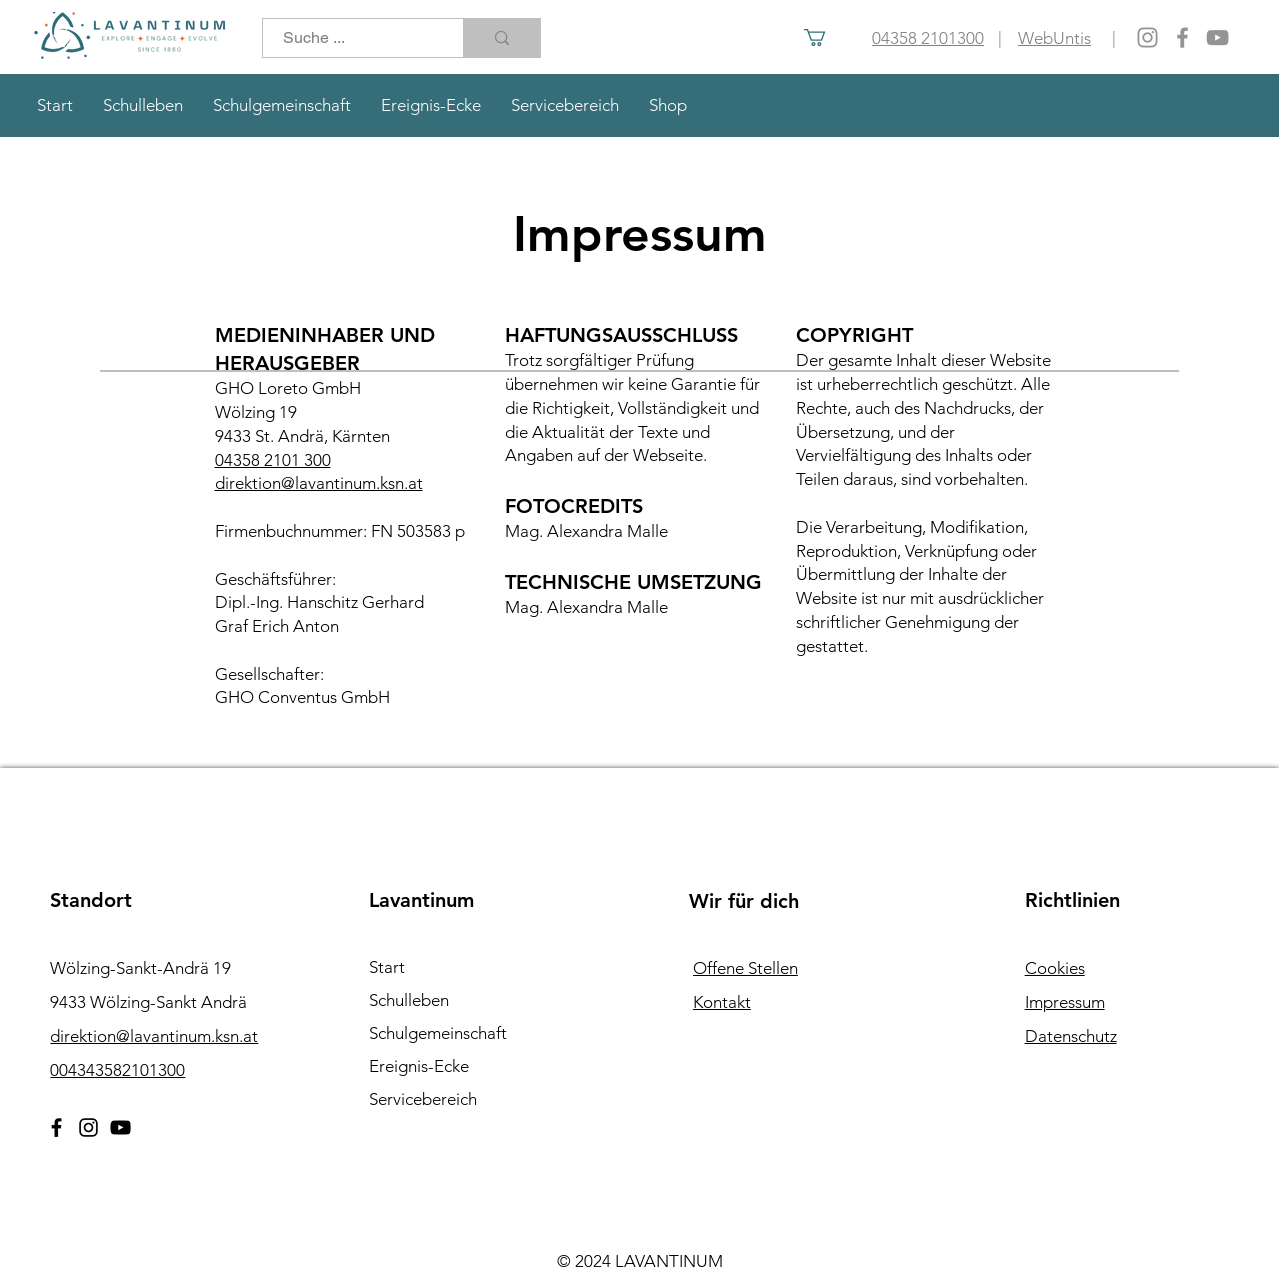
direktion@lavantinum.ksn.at (319, 483)
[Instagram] (1147, 37)
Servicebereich (423, 1099)
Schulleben (409, 1000)
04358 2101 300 (273, 460)
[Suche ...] (352, 38)
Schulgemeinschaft (438, 1033)
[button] (825, 37)
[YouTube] (1217, 37)
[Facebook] (1182, 37)
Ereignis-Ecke (419, 1066)
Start (387, 967)
